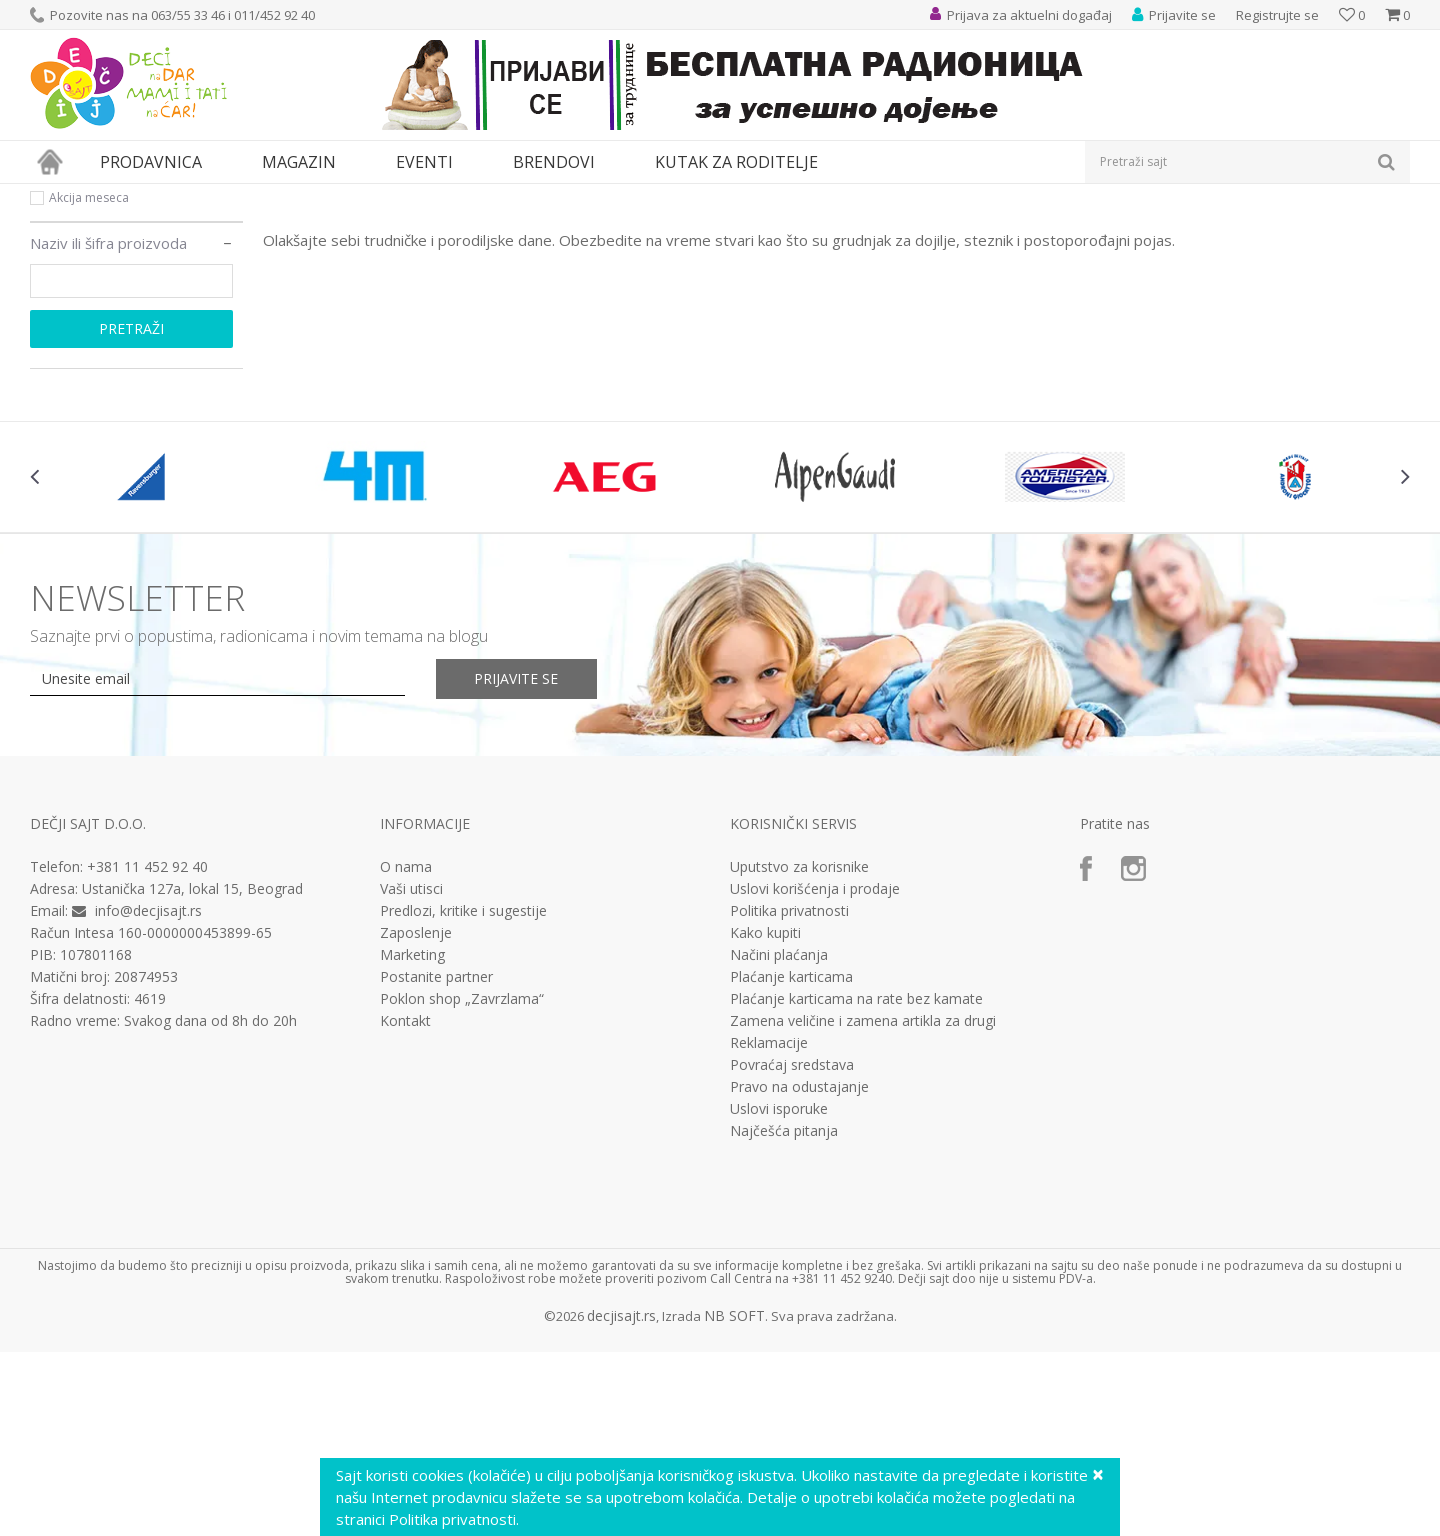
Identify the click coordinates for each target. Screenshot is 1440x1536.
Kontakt (405, 1205)
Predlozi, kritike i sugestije (463, 1095)
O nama (406, 1051)
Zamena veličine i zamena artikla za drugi (863, 1205)
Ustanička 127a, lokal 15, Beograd (192, 1072)
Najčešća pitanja (784, 1315)
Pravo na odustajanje (799, 1271)
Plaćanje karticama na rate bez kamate (856, 1183)
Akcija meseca (89, 381)
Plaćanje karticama (791, 1161)
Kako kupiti (765, 1117)
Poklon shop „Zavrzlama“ (462, 1183)
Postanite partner (436, 1161)
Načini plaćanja (779, 1139)
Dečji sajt (55, 196)
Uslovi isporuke (779, 1293)
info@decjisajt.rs (148, 1094)
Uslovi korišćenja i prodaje (815, 1073)
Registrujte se (1277, 15)
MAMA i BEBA (200, 196)
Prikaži (1197, 229)
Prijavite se (521, 862)
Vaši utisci (411, 1073)
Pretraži (131, 512)
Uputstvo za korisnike (799, 1051)
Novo (64, 357)
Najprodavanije (93, 309)
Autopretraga (952, 229)
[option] (145, 661)
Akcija (65, 333)
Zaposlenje (416, 1117)
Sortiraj (1041, 229)
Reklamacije (769, 1227)
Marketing (412, 1139)
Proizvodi (122, 196)
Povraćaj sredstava (792, 1249)
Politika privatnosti (789, 1095)
